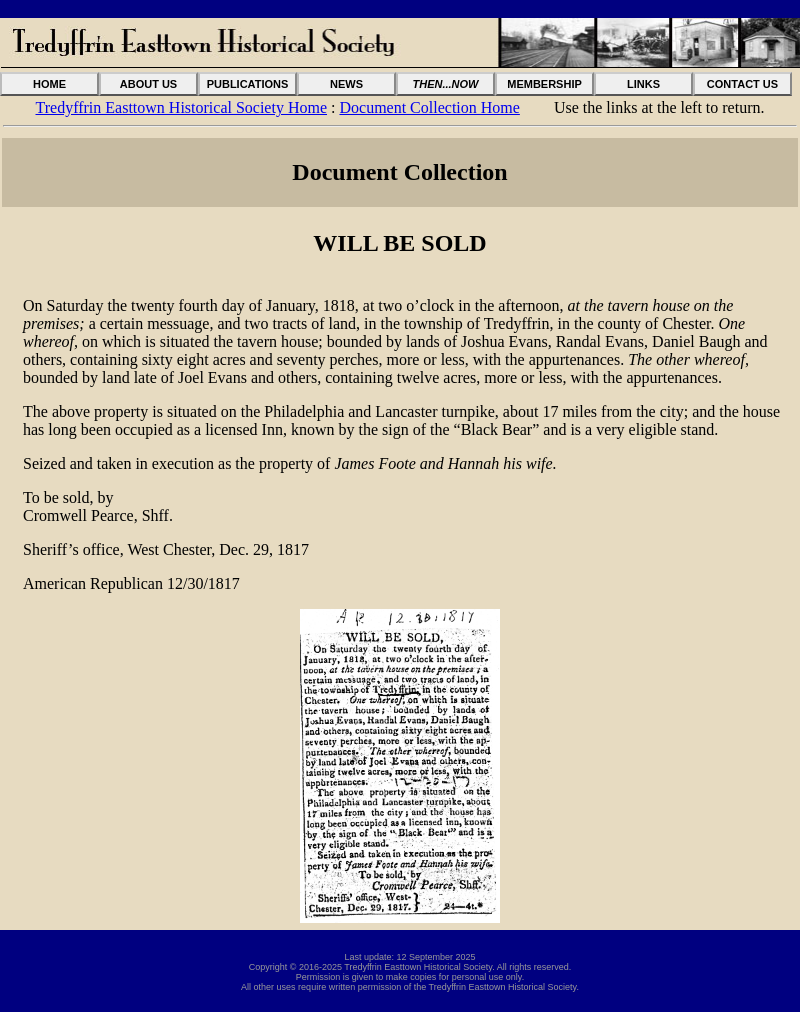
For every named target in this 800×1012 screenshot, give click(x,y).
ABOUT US (148, 84)
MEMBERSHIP (544, 84)
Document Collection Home (429, 107)
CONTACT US (742, 84)
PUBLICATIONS (248, 84)
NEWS (346, 84)
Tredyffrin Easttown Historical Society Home (182, 107)
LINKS (643, 84)
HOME (49, 84)
